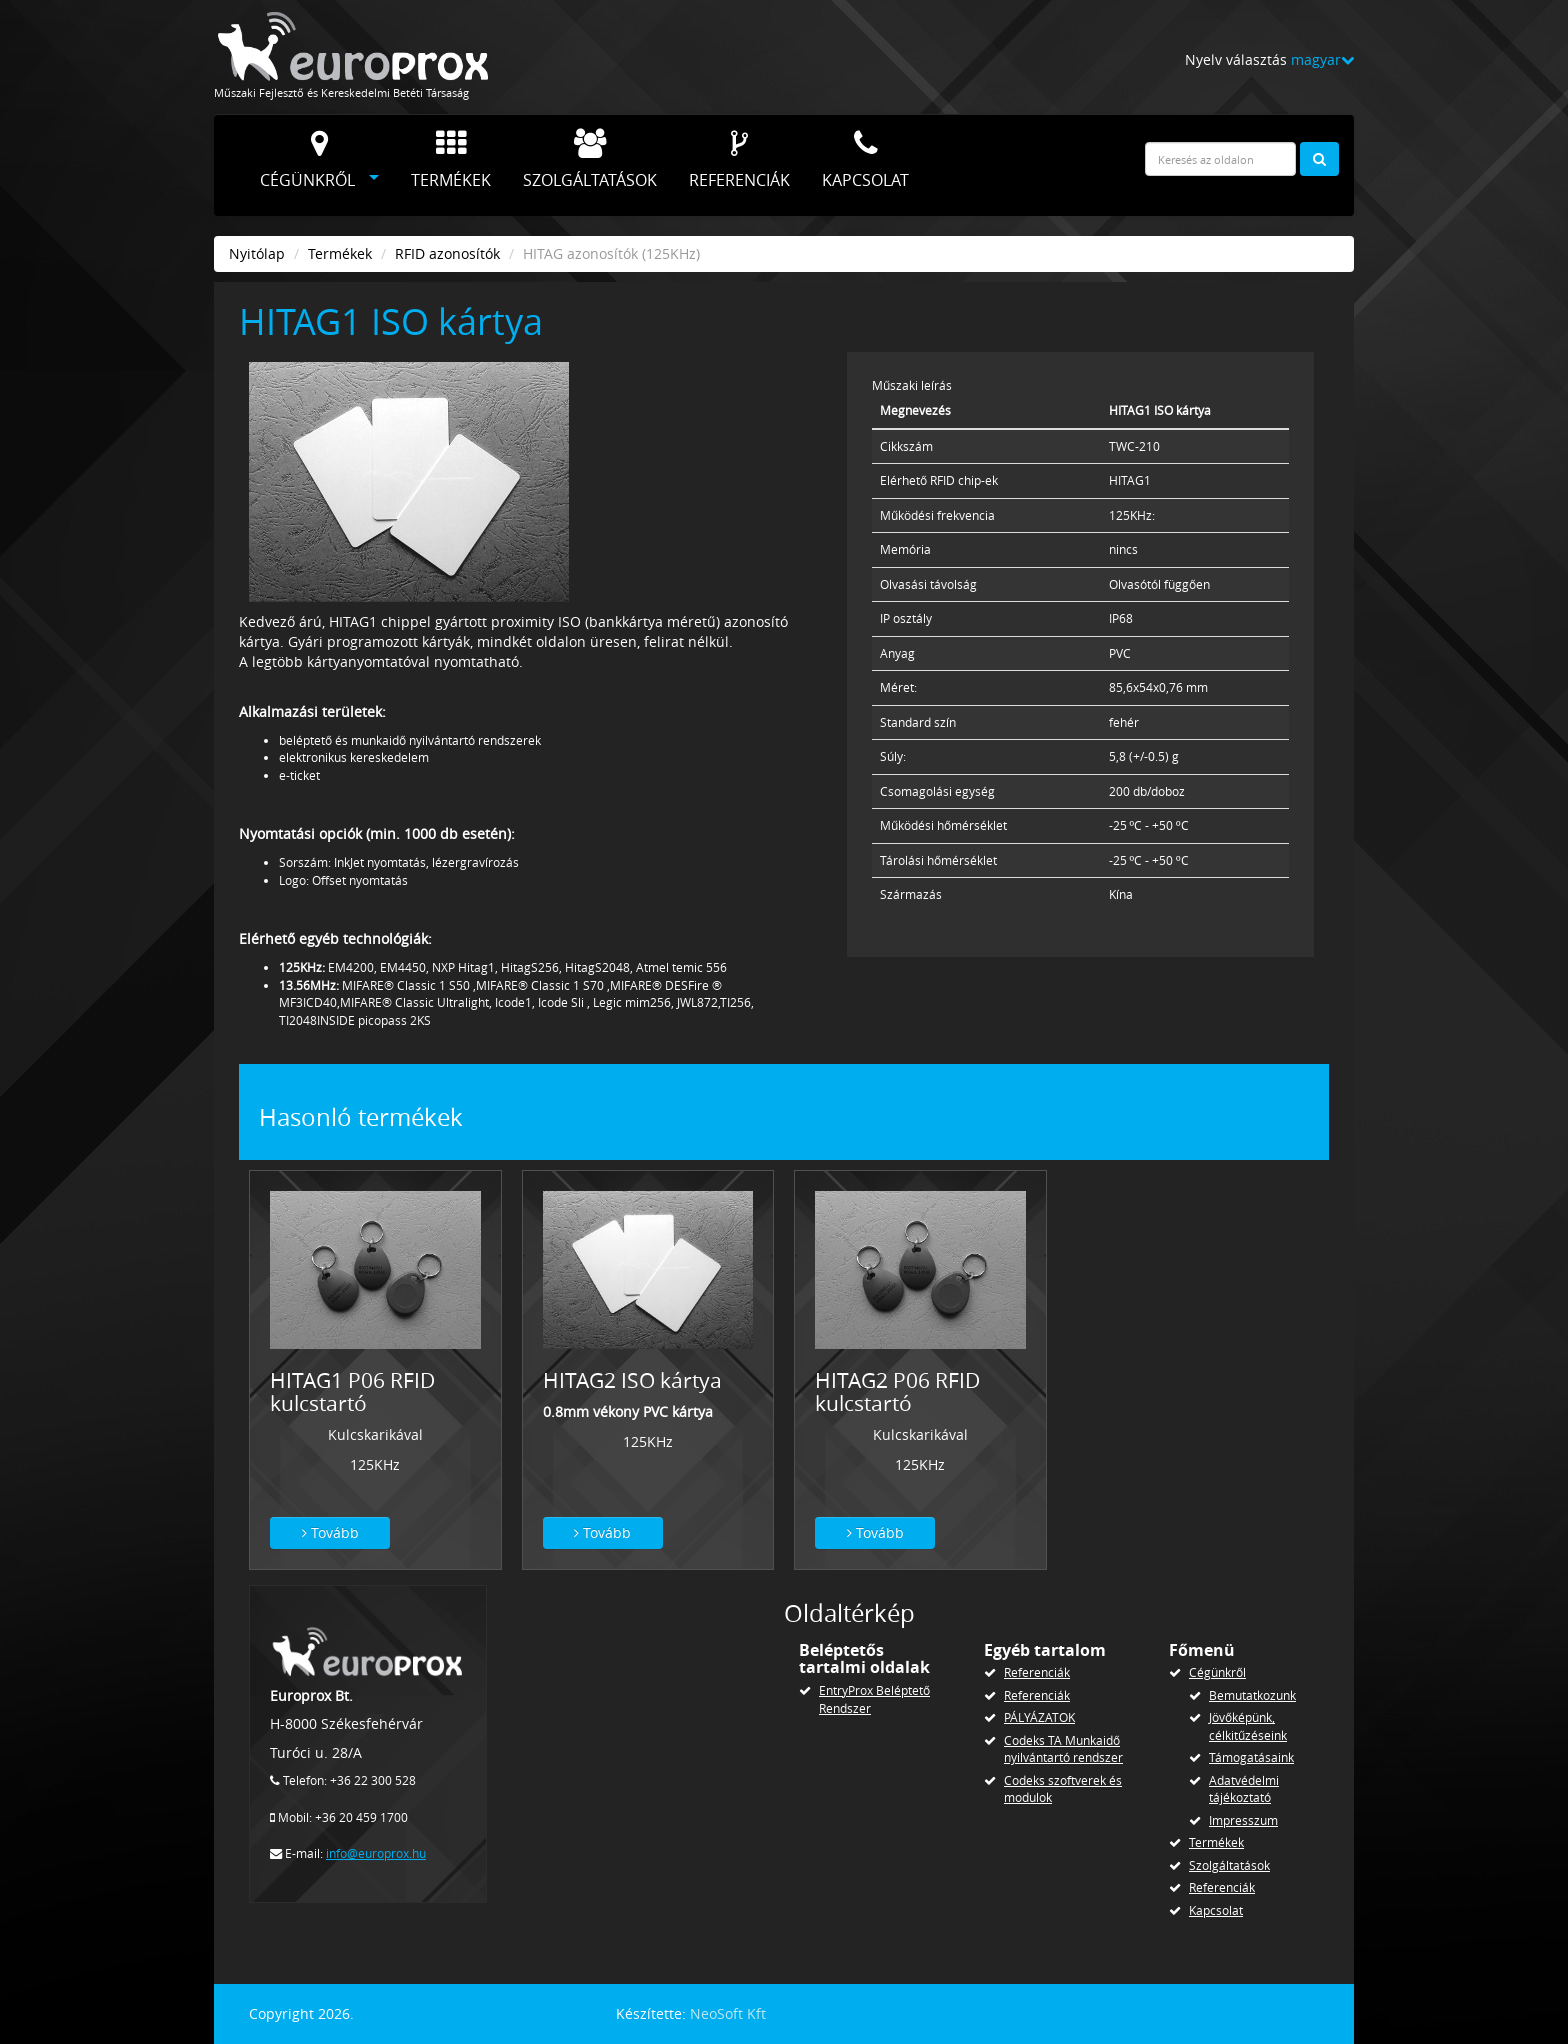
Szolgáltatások (590, 160)
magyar (1322, 59)
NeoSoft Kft (728, 2013)
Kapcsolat (865, 160)
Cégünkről (307, 160)
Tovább (330, 1532)
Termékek (451, 160)
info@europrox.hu (376, 1853)
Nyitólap (257, 253)
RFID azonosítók (447, 253)
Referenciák (739, 160)
